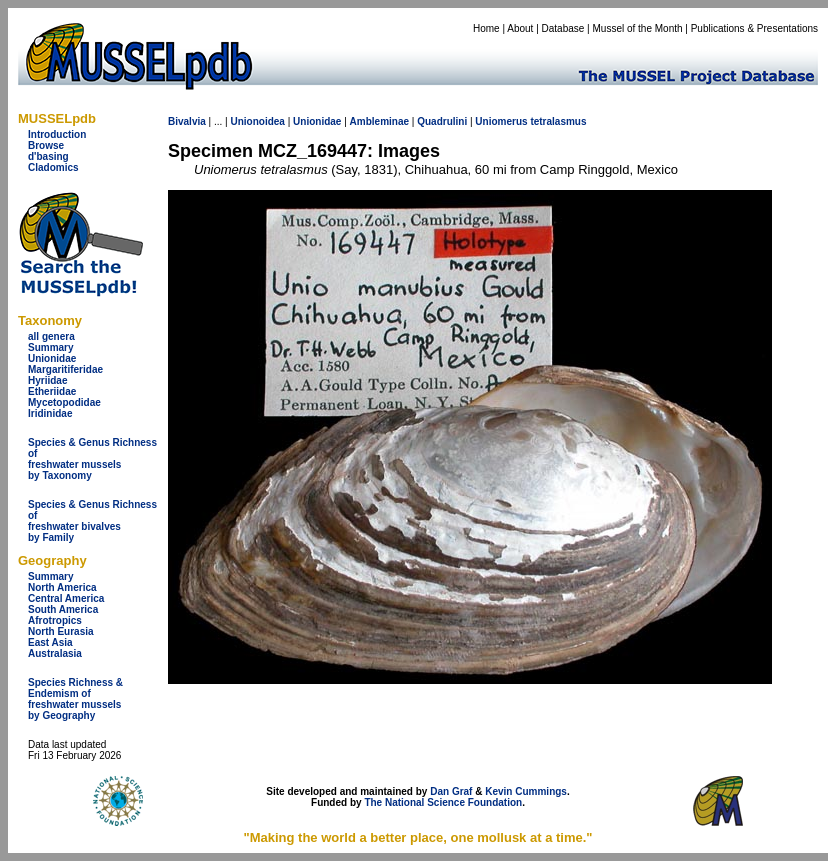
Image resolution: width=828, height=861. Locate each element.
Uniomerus (501, 121)
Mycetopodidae (64, 402)
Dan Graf (451, 791)
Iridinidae (50, 413)
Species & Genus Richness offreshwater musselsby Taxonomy (92, 459)
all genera (51, 336)
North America (62, 587)
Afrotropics (55, 620)
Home (486, 28)
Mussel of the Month (638, 28)
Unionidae (52, 358)
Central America (66, 598)
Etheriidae (52, 391)
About (520, 28)
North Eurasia (61, 631)
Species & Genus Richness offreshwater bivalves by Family (92, 521)
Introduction (57, 134)
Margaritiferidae (65, 369)
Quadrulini (442, 121)
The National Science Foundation (443, 802)
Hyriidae (47, 380)
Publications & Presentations (754, 28)
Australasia (55, 653)
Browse (46, 145)
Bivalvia (187, 121)
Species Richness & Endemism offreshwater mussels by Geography (75, 699)
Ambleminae (379, 121)
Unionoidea (257, 121)
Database (563, 28)
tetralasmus (558, 121)
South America (63, 609)
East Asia (50, 642)
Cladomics (53, 167)
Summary (51, 347)
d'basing (48, 156)
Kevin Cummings (526, 791)
